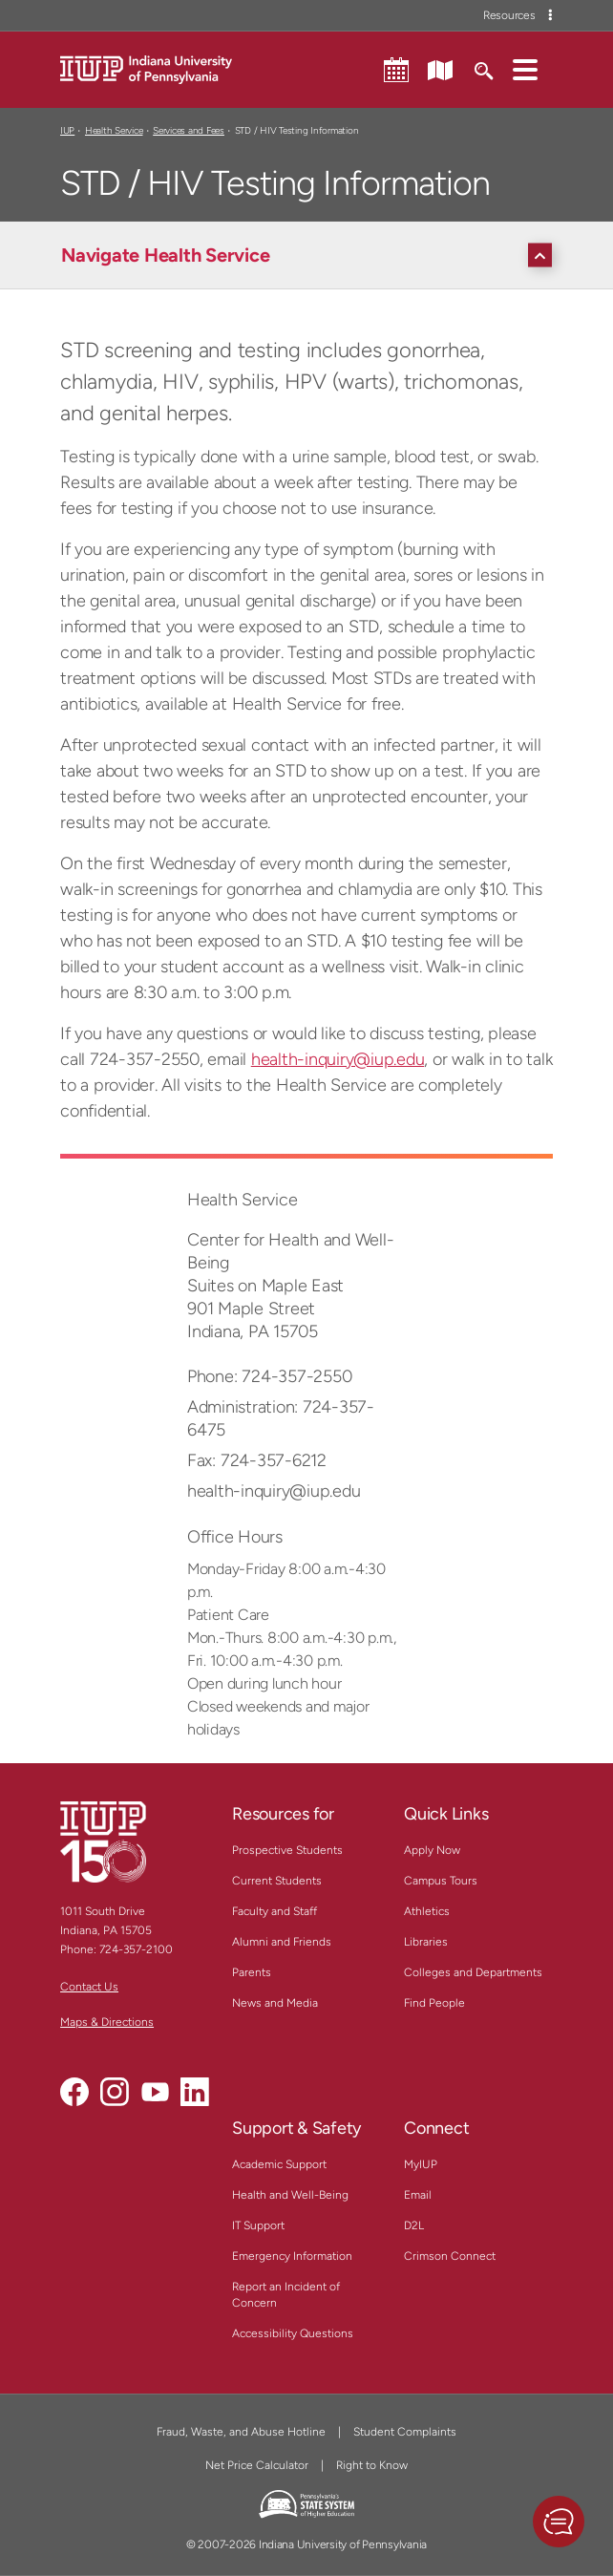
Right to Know (372, 2465)
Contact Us (89, 1986)
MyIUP (420, 2164)
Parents (251, 1972)
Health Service (113, 130)
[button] (525, 68)
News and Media (275, 2003)
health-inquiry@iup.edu (338, 1059)
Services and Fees (188, 130)
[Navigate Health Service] (311, 255)
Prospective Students (287, 1850)
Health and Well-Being (290, 2195)
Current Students (277, 1880)
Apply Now (432, 1850)
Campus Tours (440, 1880)
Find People (434, 2003)
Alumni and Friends (281, 1941)
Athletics (427, 1911)
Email (418, 2195)
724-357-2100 (136, 1949)
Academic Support (279, 2164)
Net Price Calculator (256, 2465)
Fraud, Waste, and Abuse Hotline (241, 2431)
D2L (414, 2225)
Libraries (426, 1941)
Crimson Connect (450, 2256)
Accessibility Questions (292, 2333)
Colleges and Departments (473, 1972)
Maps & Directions (107, 2022)
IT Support (258, 2225)
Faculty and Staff (274, 1911)
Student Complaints (404, 2431)
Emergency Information (292, 2256)
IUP (67, 130)
